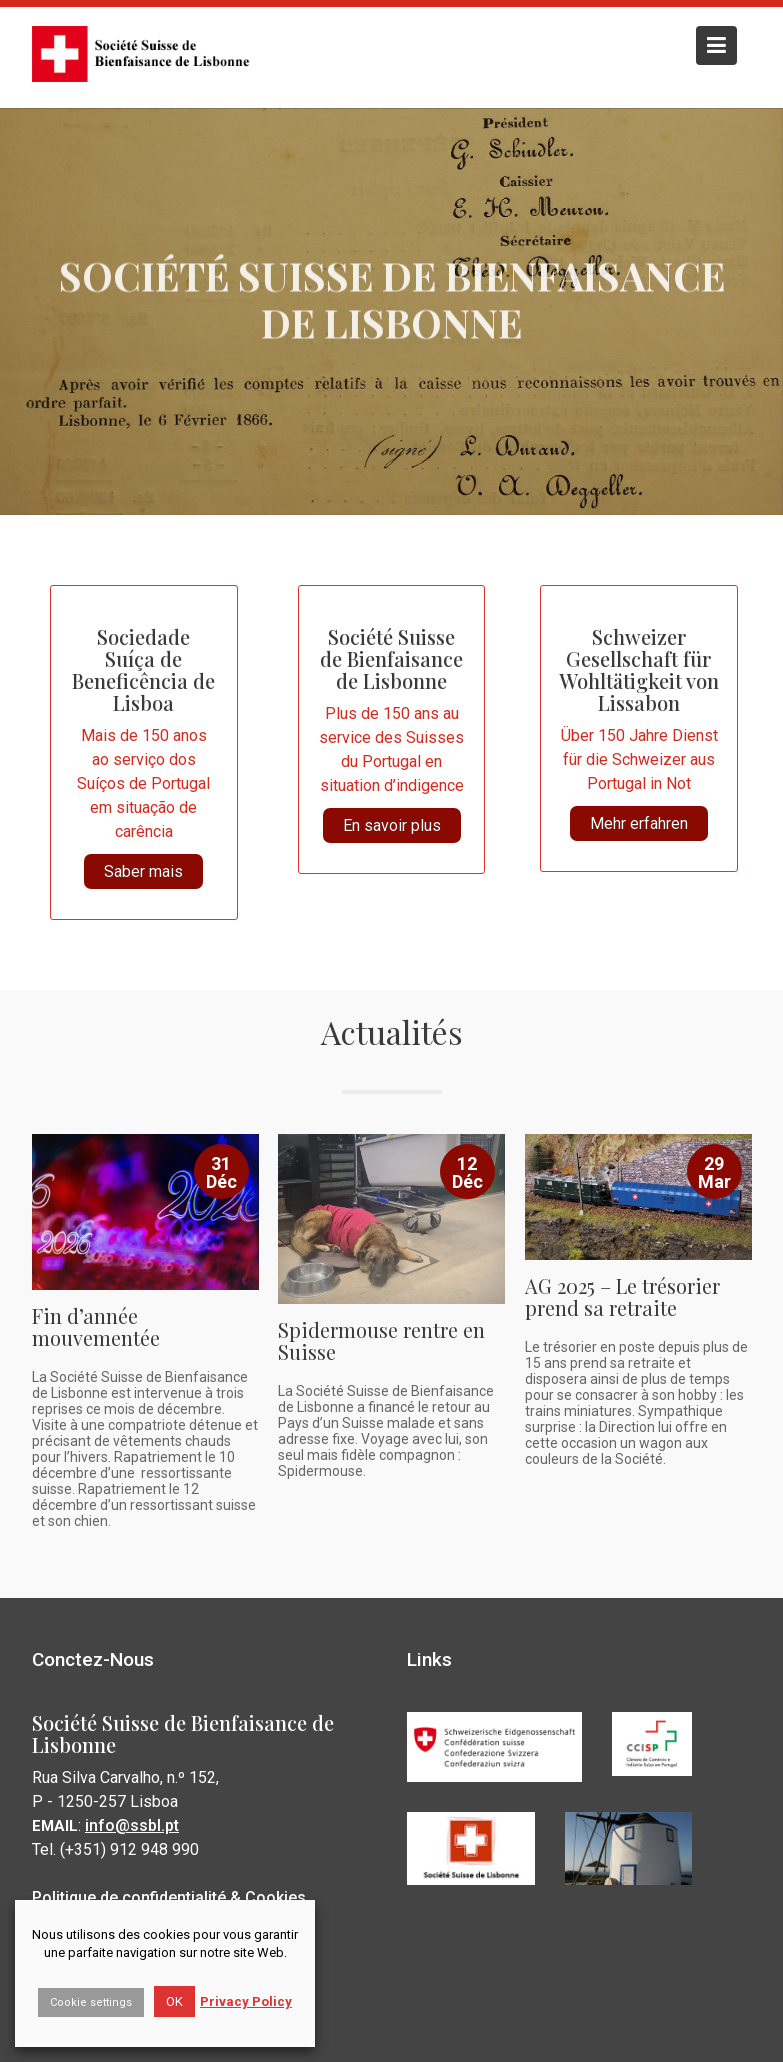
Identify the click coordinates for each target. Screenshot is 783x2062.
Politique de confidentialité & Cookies (169, 1893)
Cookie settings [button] (91, 2002)
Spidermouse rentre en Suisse (381, 1337)
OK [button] (174, 2001)
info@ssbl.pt (133, 1822)
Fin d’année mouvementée (96, 1324)
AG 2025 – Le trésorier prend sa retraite (622, 1294)
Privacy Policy (246, 2001)
